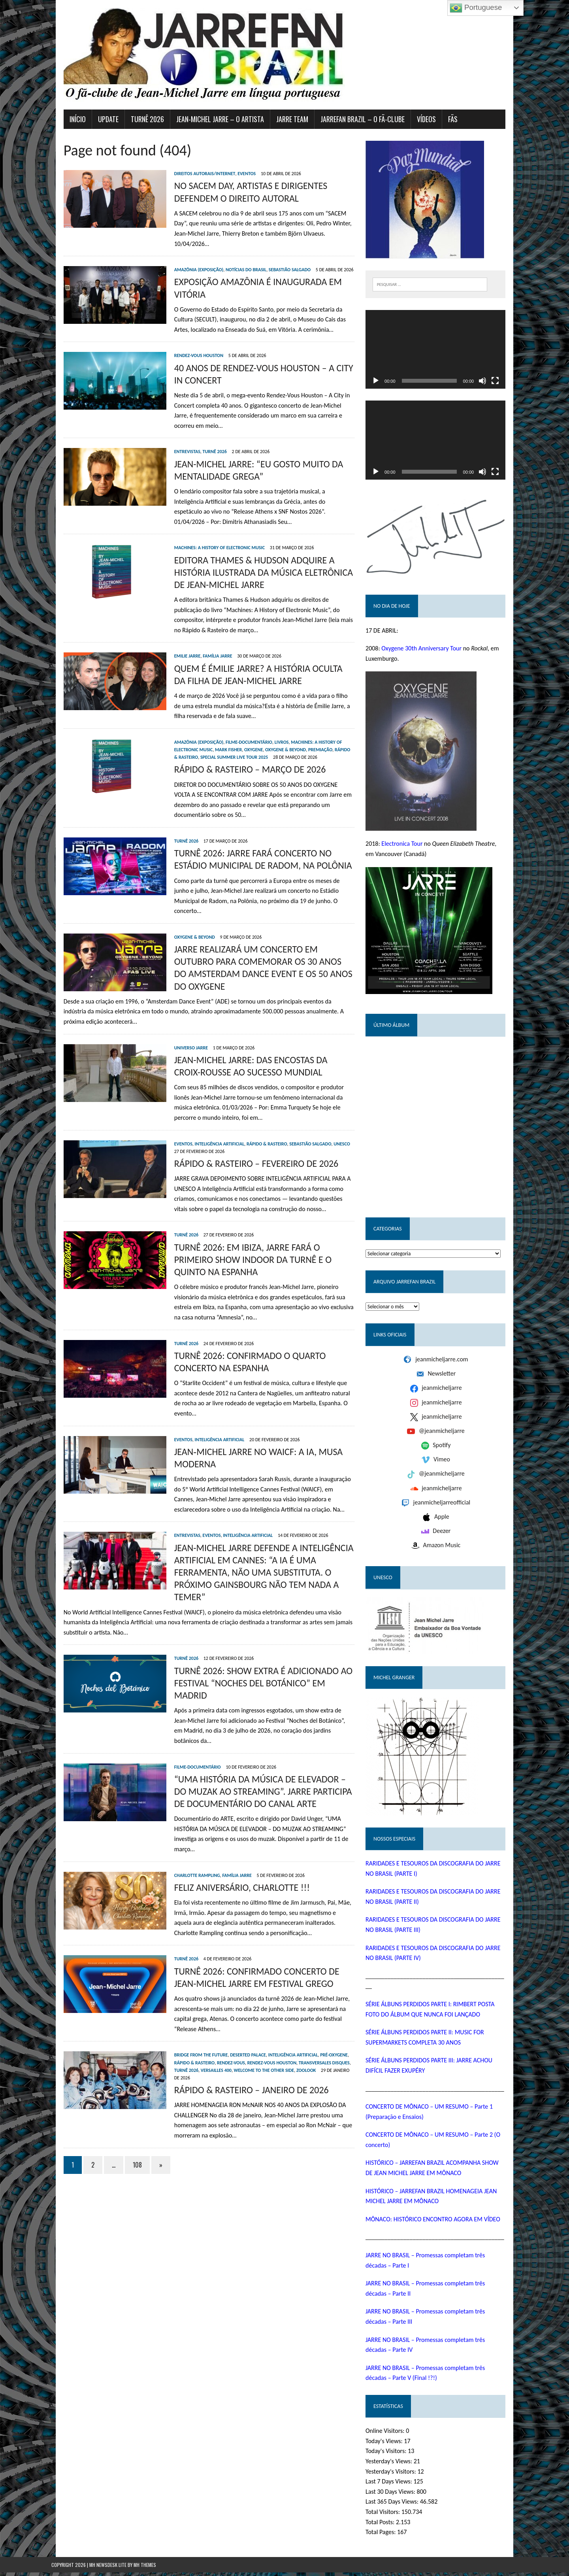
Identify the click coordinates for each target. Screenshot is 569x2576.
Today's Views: (389, 2444)
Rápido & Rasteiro (317, 739)
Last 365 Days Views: (397, 2505)
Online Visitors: (390, 2434)
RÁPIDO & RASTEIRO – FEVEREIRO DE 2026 (244, 1131)
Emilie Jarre (175, 646)
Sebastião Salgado (277, 260)
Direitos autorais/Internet (192, 173)
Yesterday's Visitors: (396, 2474)
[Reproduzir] (380, 386)
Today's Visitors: (391, 2454)
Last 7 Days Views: (394, 2485)
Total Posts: (385, 2525)
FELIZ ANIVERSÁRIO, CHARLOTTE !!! (230, 1812)
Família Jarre (205, 646)
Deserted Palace (236, 1980)
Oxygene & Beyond (248, 739)
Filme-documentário (236, 732)
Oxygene (216, 739)
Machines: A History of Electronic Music (207, 538)
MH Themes (145, 2568)
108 (125, 2082)
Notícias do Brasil (233, 260)
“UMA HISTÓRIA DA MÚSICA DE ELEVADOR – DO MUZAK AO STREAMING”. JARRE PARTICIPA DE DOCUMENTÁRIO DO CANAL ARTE (255, 1726)
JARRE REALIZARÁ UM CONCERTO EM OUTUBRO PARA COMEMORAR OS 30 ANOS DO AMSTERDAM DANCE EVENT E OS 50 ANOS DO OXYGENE (259, 931)
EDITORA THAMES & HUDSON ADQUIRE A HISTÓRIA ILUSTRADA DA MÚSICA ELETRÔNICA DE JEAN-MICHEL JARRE (257, 562)
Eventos (234, 173)
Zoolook (267, 1995)
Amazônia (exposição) (186, 260)
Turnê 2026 (202, 441)
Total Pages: (385, 2535)
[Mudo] (495, 386)
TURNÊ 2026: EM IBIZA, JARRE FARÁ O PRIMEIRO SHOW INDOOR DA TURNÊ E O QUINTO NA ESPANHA (255, 1227)
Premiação (283, 739)
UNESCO (330, 1111)
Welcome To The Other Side (225, 1995)
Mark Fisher (190, 739)
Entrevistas (175, 441)
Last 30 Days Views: (395, 2495)
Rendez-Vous (198, 1987)
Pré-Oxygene (321, 1980)
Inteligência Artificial (207, 1111)
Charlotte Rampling (185, 1800)
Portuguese (476, 8)
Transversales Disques (291, 1987)
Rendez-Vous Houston (186, 345)
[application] (444, 352)
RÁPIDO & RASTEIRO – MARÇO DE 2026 (238, 759)
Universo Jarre (179, 1015)
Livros (269, 732)
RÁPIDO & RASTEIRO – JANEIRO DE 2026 (239, 2007)
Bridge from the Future (189, 1980)
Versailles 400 (177, 1995)
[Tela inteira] (507, 386)
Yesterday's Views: (394, 2464)
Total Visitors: (388, 2515)
